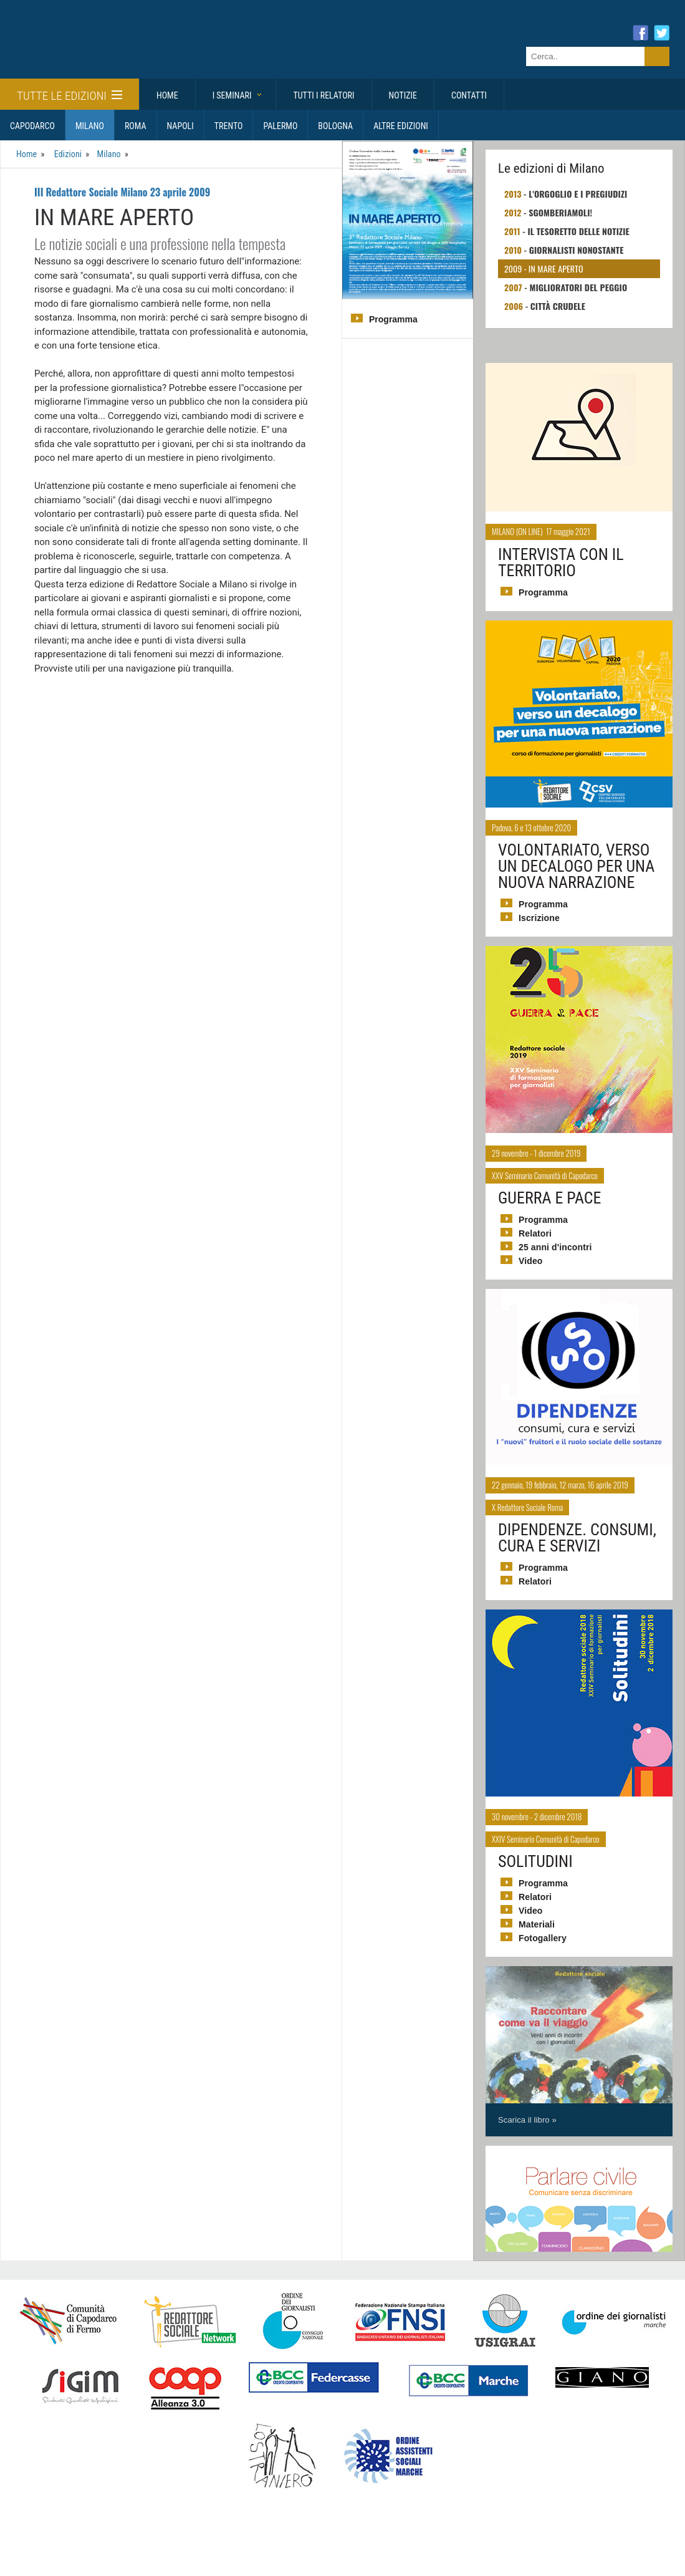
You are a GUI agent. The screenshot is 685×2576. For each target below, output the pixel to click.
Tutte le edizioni (69, 96)
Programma (393, 319)
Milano (89, 126)
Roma (135, 126)
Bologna (335, 126)
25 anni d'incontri (554, 1247)
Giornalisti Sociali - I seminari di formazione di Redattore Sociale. (121, 52)
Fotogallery (542, 1938)
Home (167, 95)
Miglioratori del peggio (577, 287)
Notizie (403, 95)
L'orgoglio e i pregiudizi (577, 193)
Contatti (469, 95)
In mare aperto (555, 268)
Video (530, 1261)
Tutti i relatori (323, 95)
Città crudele (557, 305)
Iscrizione (539, 918)
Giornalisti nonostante (575, 249)
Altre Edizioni (400, 126)
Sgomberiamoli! (560, 212)
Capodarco (32, 126)
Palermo (280, 126)
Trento (228, 126)
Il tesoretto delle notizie (577, 231)
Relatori (535, 1233)
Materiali (536, 1924)
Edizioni (67, 154)
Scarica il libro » (526, 2120)
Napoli (180, 126)
